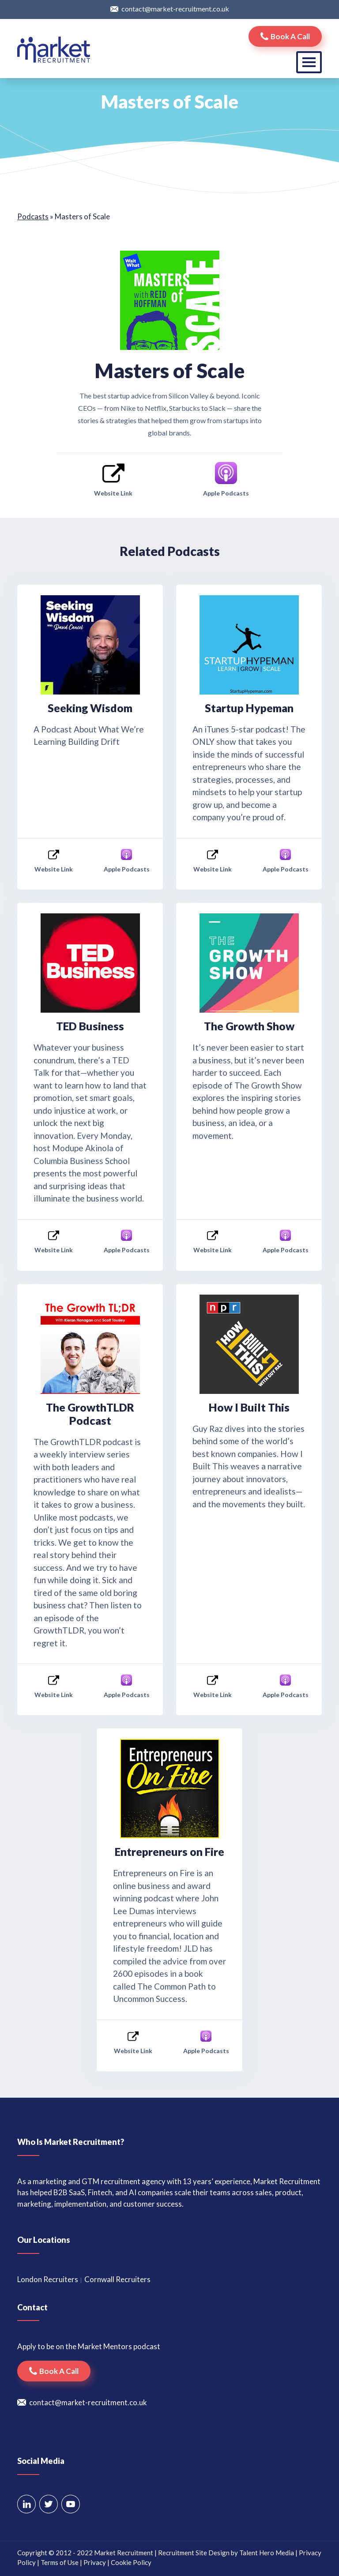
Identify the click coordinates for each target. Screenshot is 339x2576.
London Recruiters (47, 2279)
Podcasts (33, 216)
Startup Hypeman (249, 707)
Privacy (94, 2562)
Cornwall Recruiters (117, 2279)
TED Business (90, 1026)
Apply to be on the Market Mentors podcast (88, 2346)
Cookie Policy (131, 2562)
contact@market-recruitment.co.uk (175, 8)
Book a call (290, 36)
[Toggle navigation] (309, 62)
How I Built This (249, 1407)
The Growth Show (249, 1026)
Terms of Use (60, 2562)
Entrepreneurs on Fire (169, 1851)
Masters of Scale (169, 371)
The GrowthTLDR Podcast (90, 1414)
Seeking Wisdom (90, 707)
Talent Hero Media (266, 2553)
